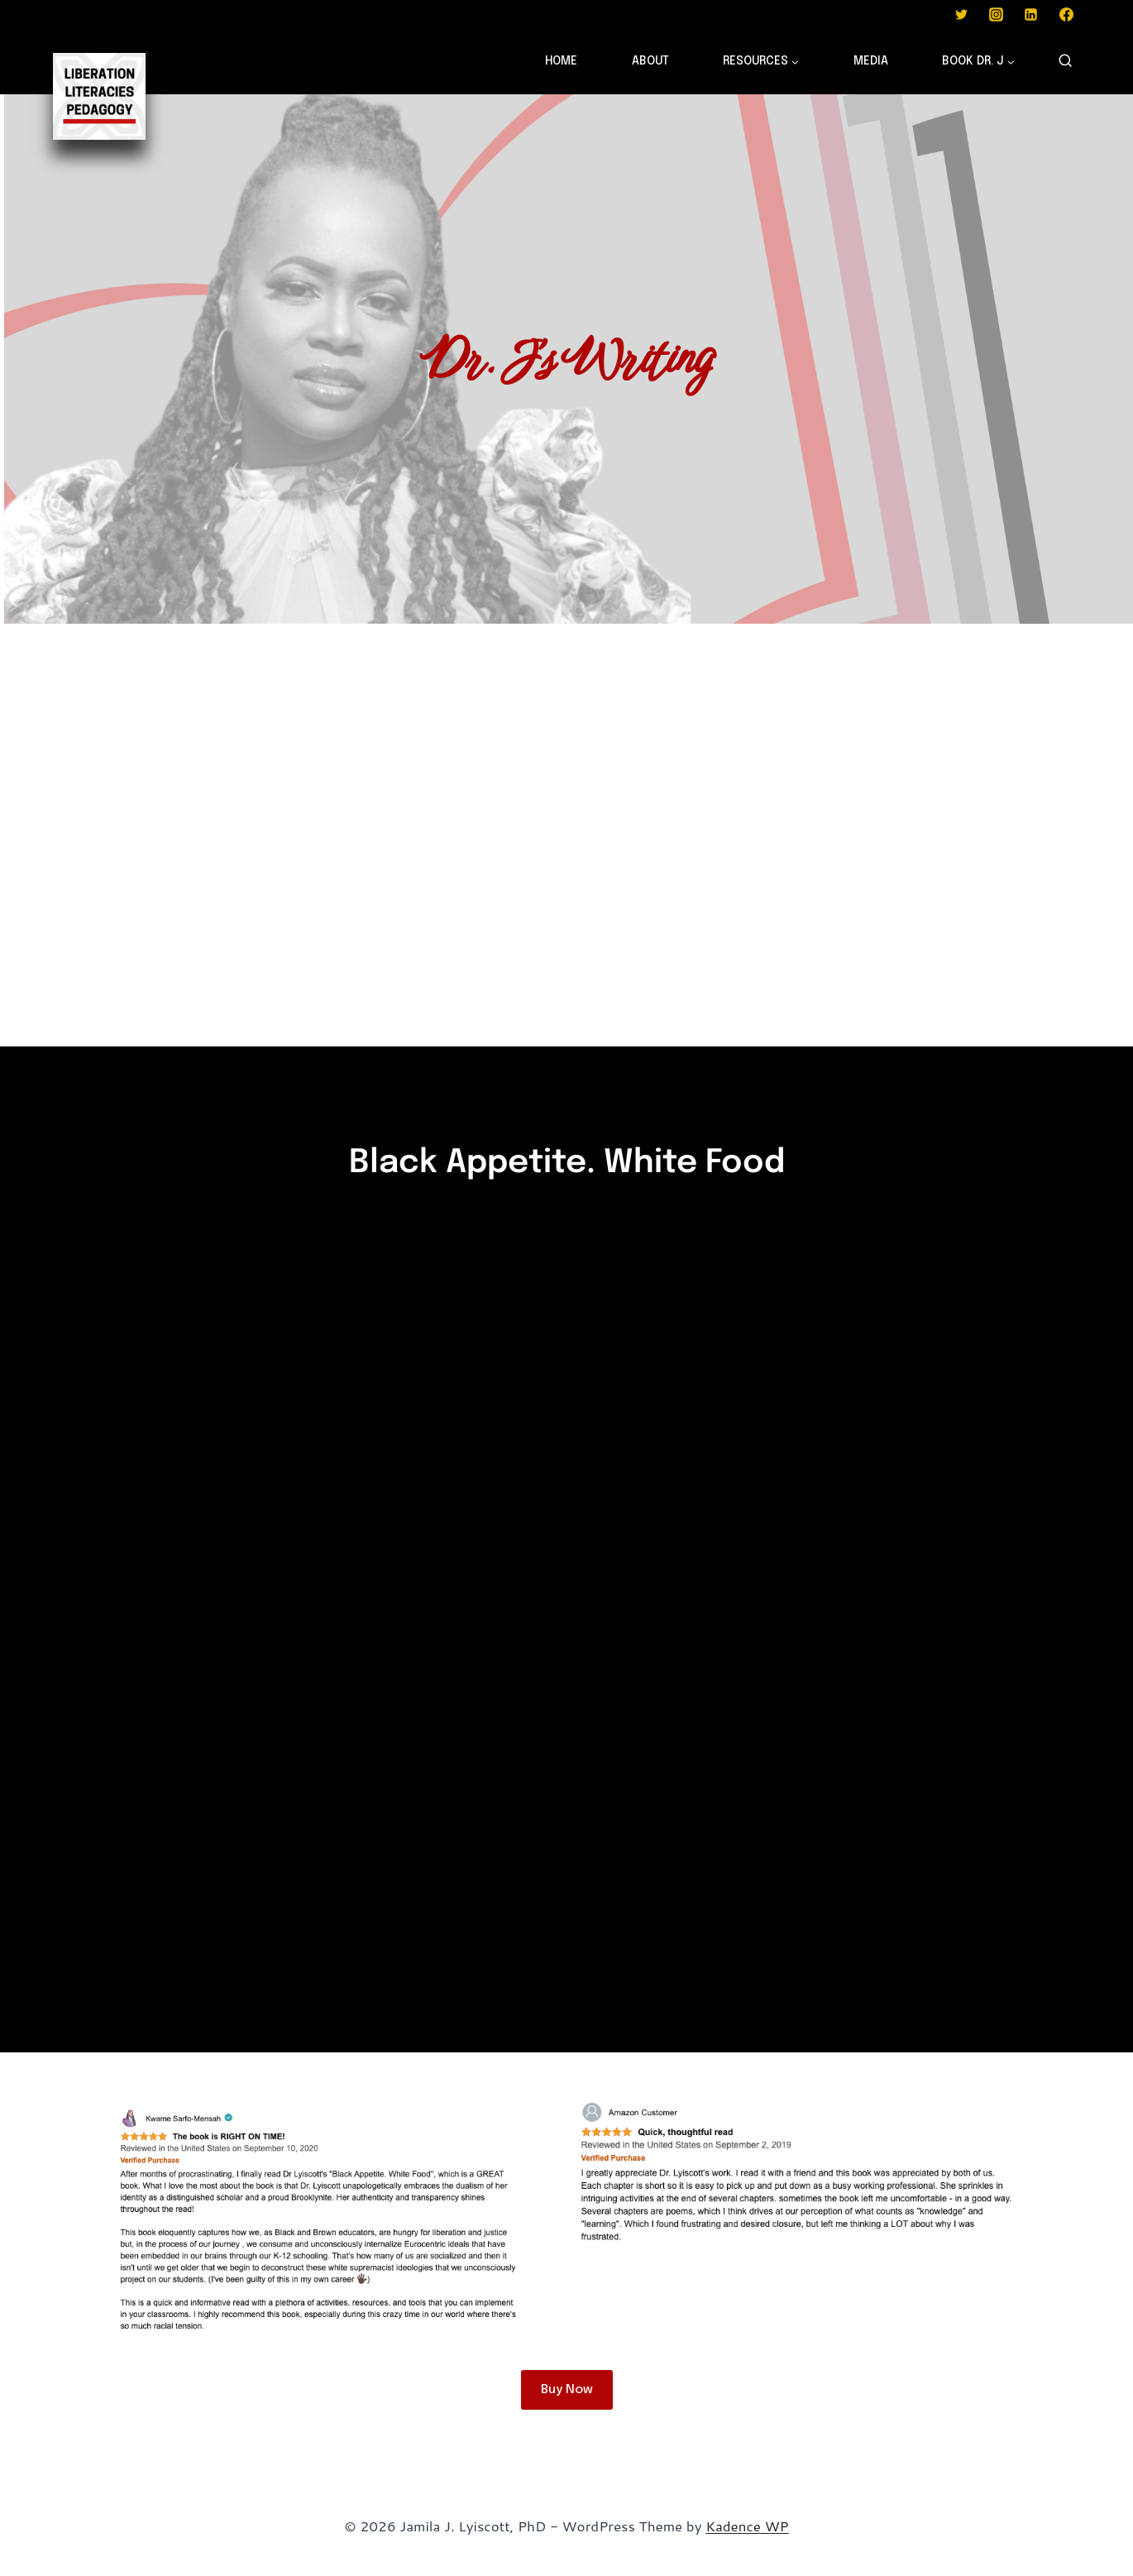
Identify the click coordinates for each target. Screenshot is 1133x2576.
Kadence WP (747, 2525)
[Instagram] (996, 14)
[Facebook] (1066, 14)
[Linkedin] (1031, 14)
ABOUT (650, 61)
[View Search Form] (1065, 61)
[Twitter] (961, 14)
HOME (561, 61)
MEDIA (870, 61)
